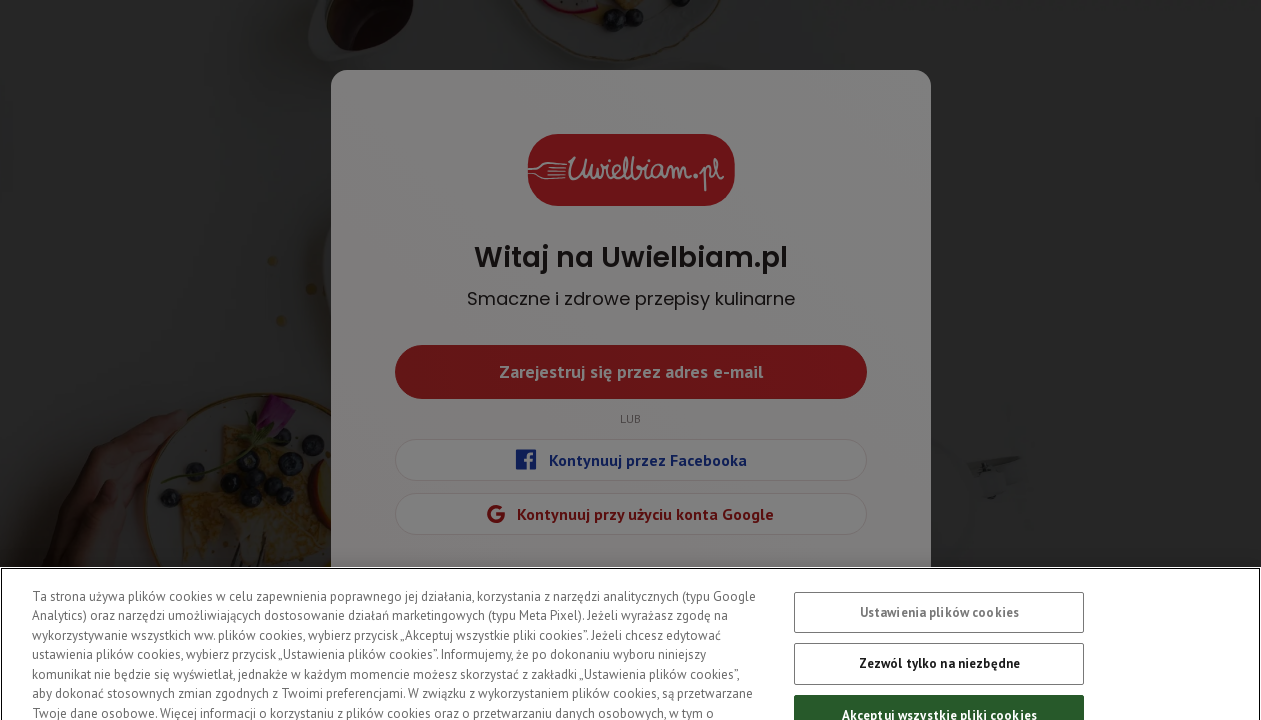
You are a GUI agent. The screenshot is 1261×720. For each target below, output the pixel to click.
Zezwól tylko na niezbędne (939, 671)
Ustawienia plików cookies (939, 620)
